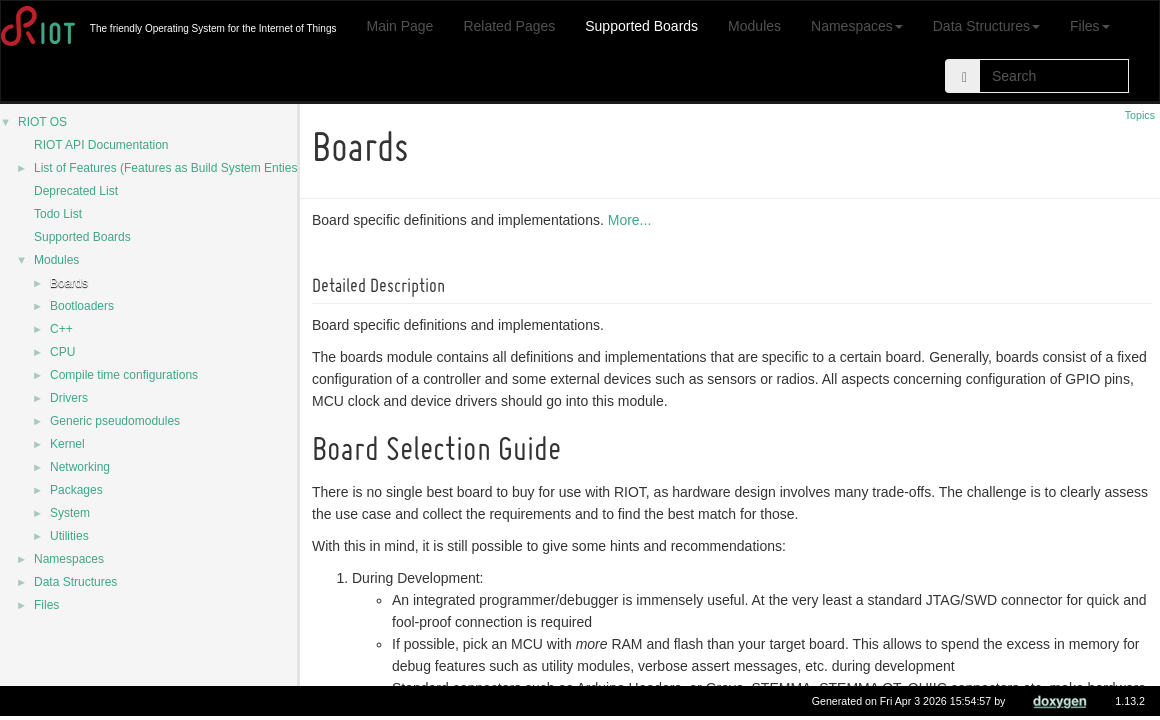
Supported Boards (641, 26)
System (70, 513)
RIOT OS (42, 122)
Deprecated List (76, 191)
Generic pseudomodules (115, 421)
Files (1090, 26)
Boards (69, 283)
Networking (80, 467)
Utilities (69, 536)
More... (633, 220)
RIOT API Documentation (101, 145)
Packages (76, 490)
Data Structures (986, 26)
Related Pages (509, 26)
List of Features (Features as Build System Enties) (167, 168)
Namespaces (857, 26)
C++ (61, 329)
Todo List (58, 214)
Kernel (67, 444)
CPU (62, 352)
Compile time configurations (124, 375)
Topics (1140, 115)
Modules (754, 26)
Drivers (69, 398)
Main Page (399, 26)
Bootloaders (82, 306)
